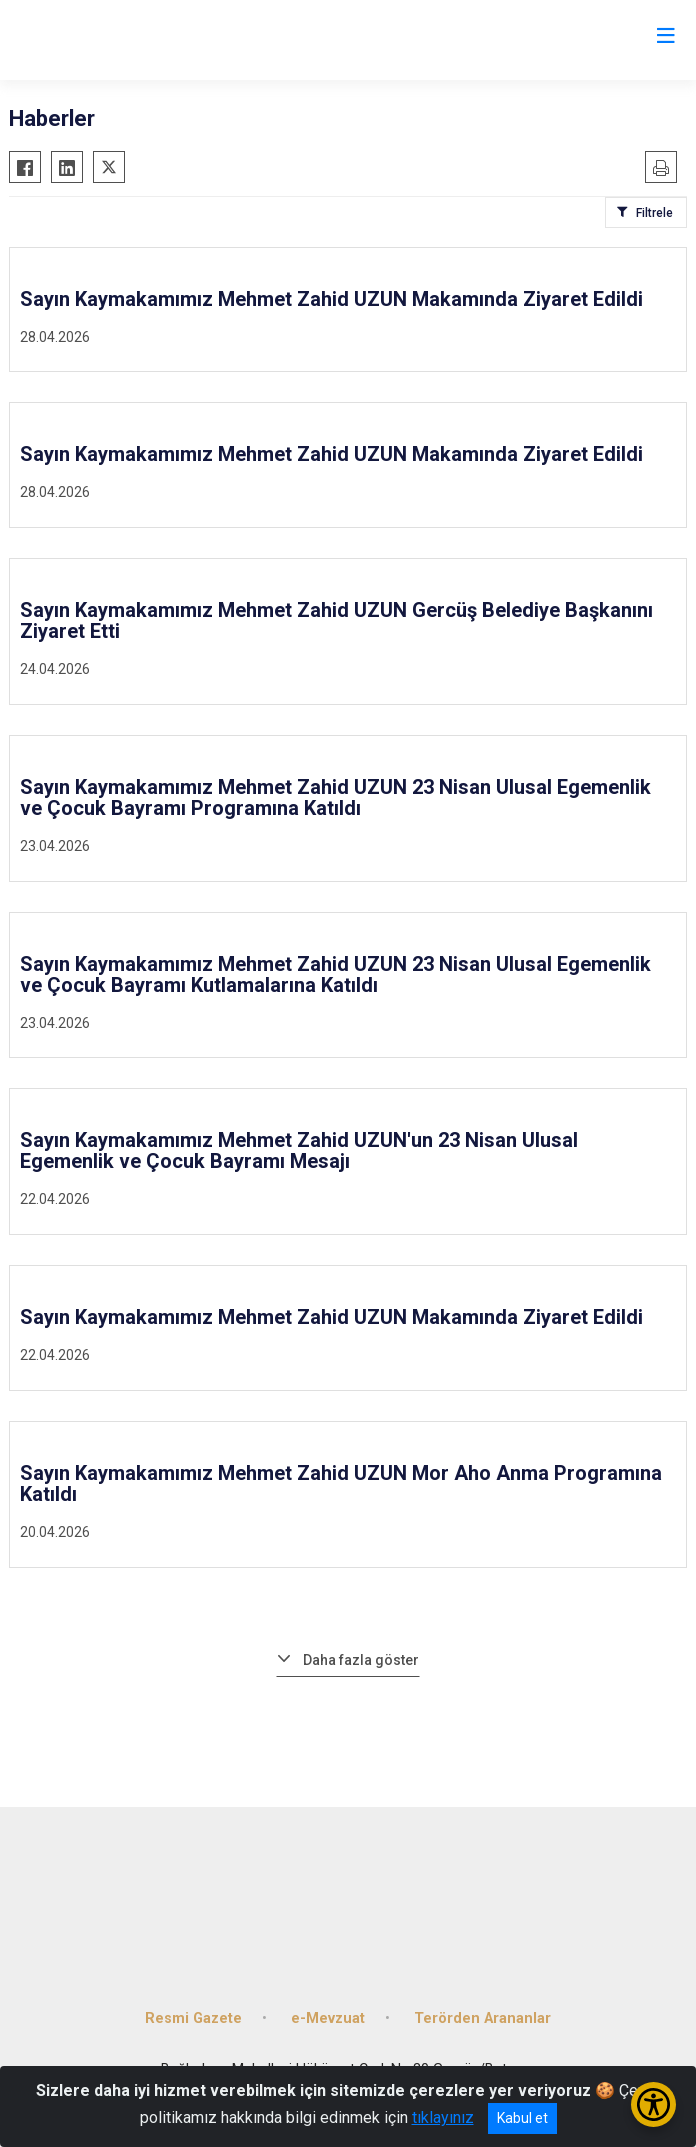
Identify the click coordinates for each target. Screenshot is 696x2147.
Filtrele (654, 213)
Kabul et (522, 2118)
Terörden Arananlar (482, 2018)
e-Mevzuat (328, 2018)
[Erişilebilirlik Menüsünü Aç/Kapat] (653, 2104)
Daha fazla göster (361, 1660)
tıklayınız (443, 2117)
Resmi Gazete (193, 2018)
